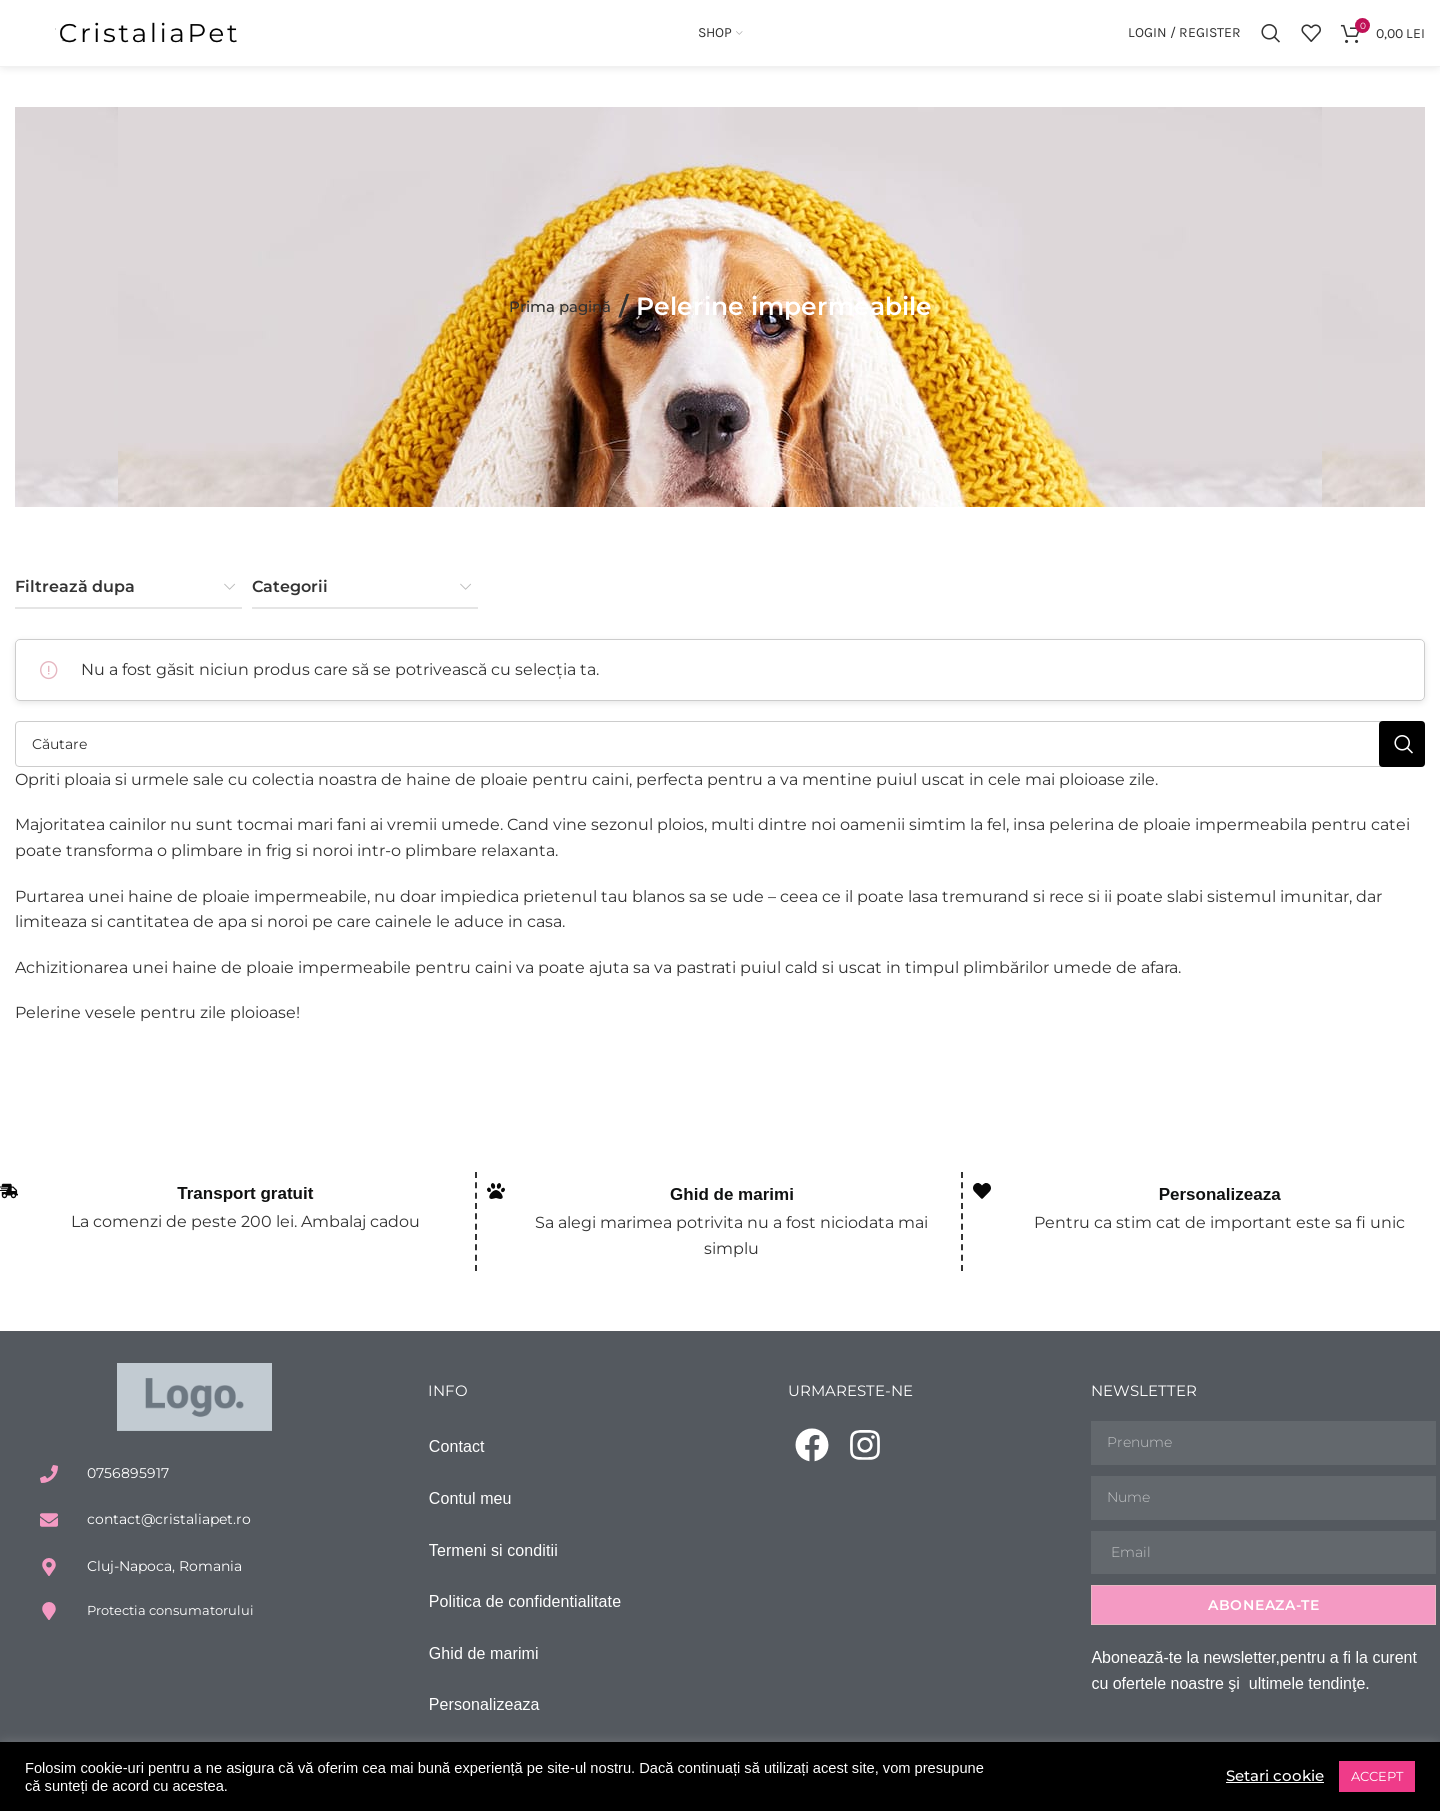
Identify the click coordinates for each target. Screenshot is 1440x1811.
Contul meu (470, 1514)
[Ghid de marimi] (496, 1205)
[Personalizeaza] (982, 1205)
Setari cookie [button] (1271, 1776)
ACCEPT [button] (1377, 1776)
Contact (457, 1463)
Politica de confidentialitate (525, 1617)
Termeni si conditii (493, 1566)
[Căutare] (1271, 40)
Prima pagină (559, 320)
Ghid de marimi (732, 1209)
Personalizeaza (1220, 1209)
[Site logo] (150, 38)
